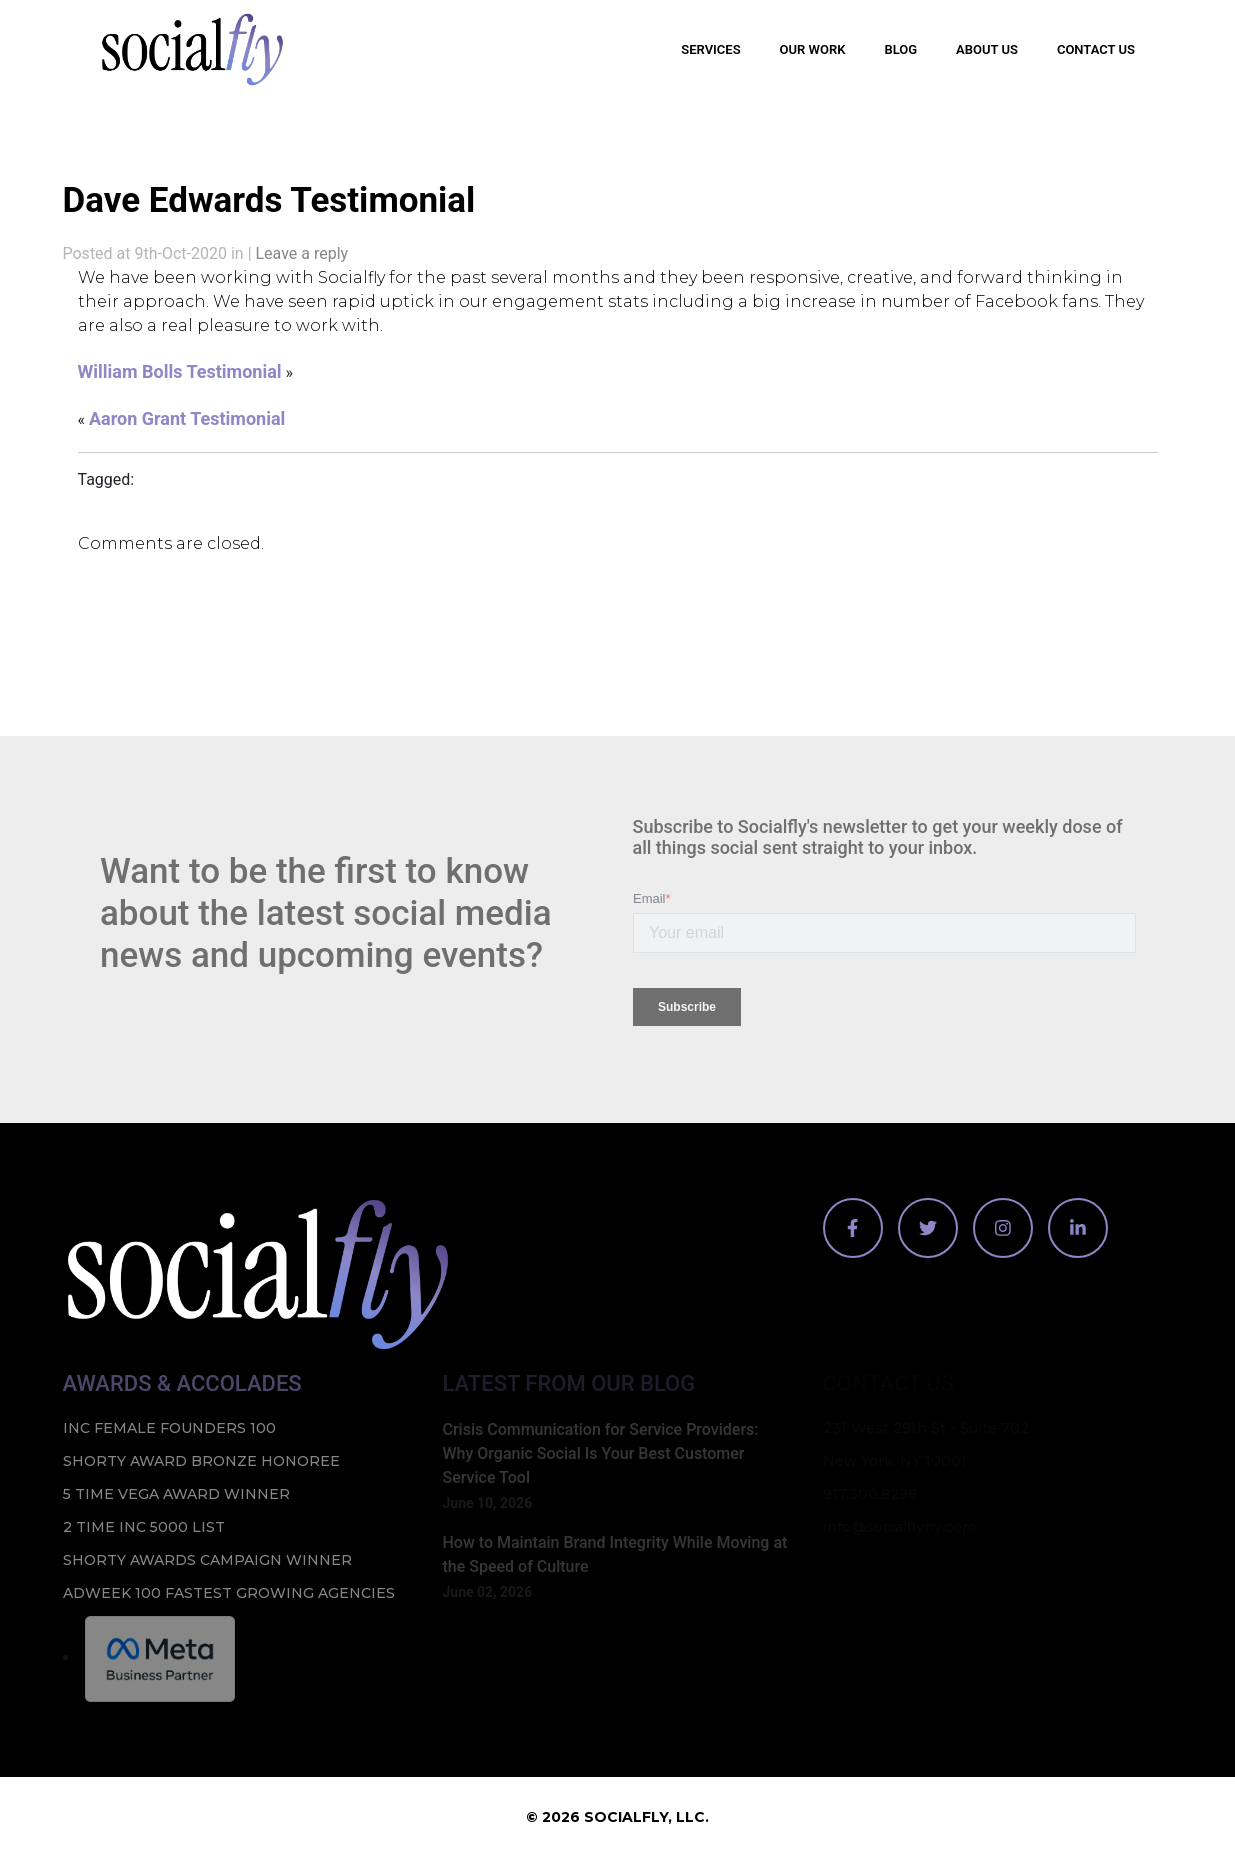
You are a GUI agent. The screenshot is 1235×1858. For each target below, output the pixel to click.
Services (710, 49)
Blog (900, 49)
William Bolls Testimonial (180, 371)
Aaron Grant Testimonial (187, 418)
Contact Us (1096, 49)
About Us (987, 49)
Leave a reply (302, 253)
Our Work (813, 49)
